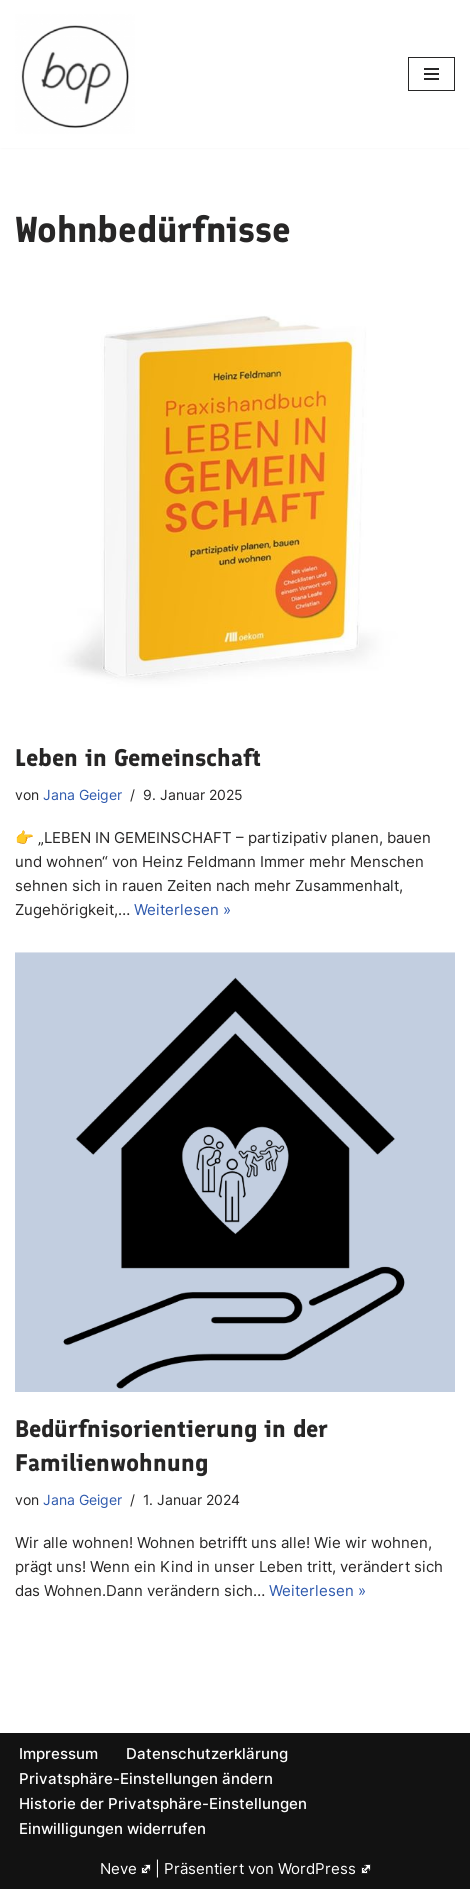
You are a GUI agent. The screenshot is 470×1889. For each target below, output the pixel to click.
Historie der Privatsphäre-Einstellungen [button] (163, 1803)
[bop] (75, 74)
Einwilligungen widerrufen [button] (112, 1828)
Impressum (58, 1753)
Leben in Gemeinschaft (138, 757)
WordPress (324, 1868)
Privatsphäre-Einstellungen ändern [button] (146, 1778)
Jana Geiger (82, 795)
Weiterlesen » (182, 909)
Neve (126, 1868)
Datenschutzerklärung (207, 1753)
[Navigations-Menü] (431, 74)
